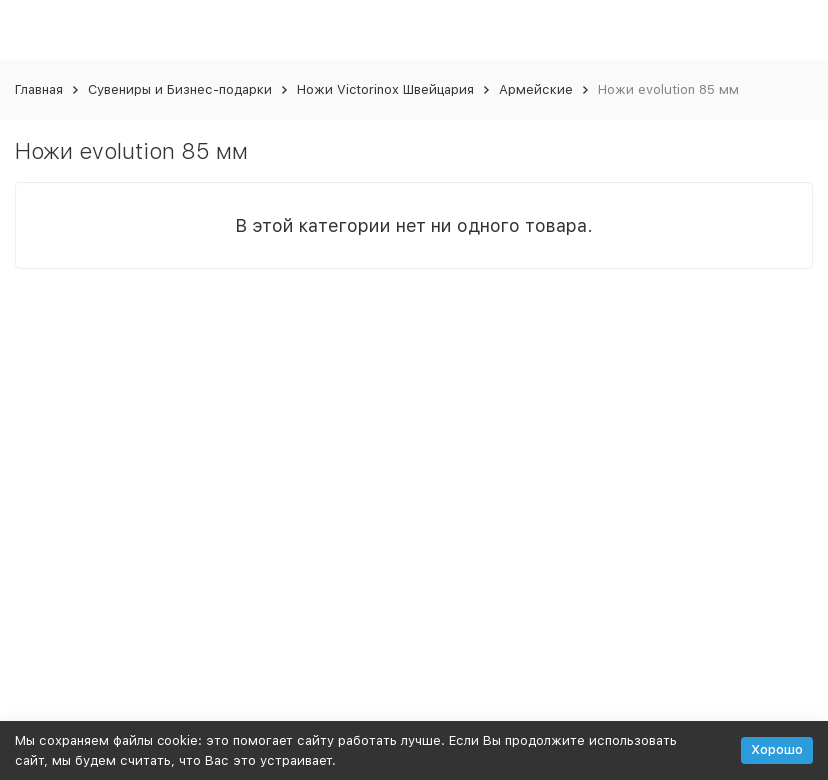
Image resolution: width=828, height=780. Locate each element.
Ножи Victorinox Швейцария (385, 89)
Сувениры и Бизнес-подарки (180, 89)
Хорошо (777, 749)
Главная (39, 89)
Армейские (536, 89)
